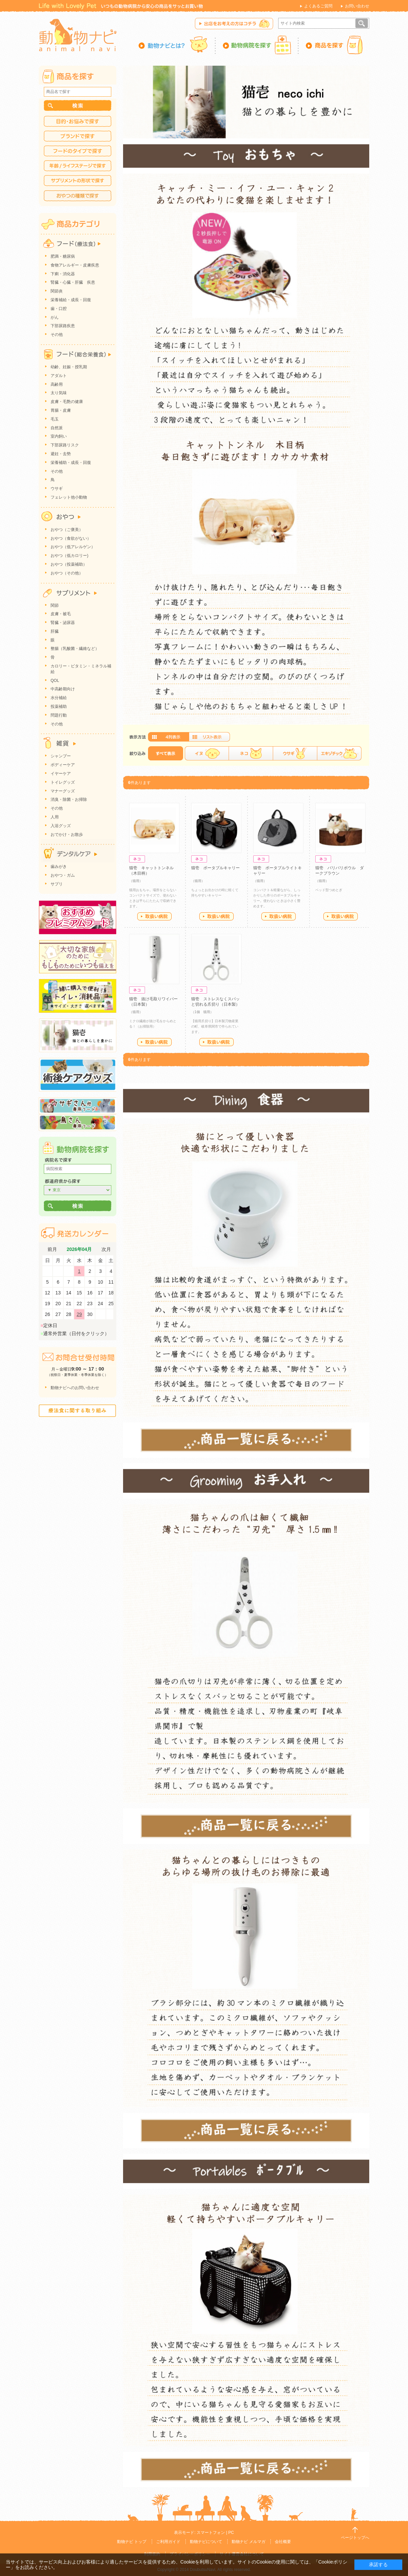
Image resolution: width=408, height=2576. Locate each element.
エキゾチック (339, 753)
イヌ (207, 753)
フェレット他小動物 (69, 497)
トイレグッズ (63, 782)
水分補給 (59, 697)
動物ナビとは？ (177, 44)
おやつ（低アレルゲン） (73, 546)
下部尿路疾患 (63, 325)
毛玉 (55, 419)
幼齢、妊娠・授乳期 (69, 367)
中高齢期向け (63, 689)
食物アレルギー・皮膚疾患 (75, 265)
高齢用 (57, 384)
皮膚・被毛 (61, 613)
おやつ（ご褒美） (67, 529)
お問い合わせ (357, 6)
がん (55, 317)
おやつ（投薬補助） (69, 564)
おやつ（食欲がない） (71, 538)
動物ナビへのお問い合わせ (75, 1387)
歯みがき (59, 866)
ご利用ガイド (168, 2541)
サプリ (57, 884)
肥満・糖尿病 (63, 256)
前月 (52, 1249)
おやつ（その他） (67, 573)
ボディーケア (63, 764)
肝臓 (55, 631)
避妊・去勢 (61, 453)
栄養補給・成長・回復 (71, 299)
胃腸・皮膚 (61, 410)
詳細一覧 (209, 737)
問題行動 (59, 715)
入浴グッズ (61, 825)
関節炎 (57, 291)
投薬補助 (59, 706)
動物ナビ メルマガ (248, 2541)
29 (79, 1314)
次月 (106, 1249)
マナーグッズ (63, 791)
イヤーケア (61, 773)
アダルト (59, 375)
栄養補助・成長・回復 (71, 462)
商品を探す (334, 44)
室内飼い (59, 436)
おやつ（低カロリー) (69, 555)
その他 (57, 334)
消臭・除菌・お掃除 (69, 799)
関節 (55, 605)
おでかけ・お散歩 (67, 834)
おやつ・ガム (63, 875)
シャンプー (61, 756)
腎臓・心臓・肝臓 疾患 (73, 282)
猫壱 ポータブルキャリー (215, 868)
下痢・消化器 (63, 274)
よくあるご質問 (318, 6)
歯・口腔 (59, 308)
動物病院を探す (257, 44)
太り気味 (59, 392)
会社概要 (283, 2541)
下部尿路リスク (65, 445)
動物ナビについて (206, 2541)
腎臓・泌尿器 (63, 622)
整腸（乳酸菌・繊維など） (75, 648)
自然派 (57, 428)
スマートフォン (211, 2532)
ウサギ (295, 753)
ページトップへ (355, 2537)
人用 (55, 817)
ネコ (251, 753)
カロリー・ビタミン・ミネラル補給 (81, 669)
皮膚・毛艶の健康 (67, 401)
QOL (55, 680)
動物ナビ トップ (131, 2541)
